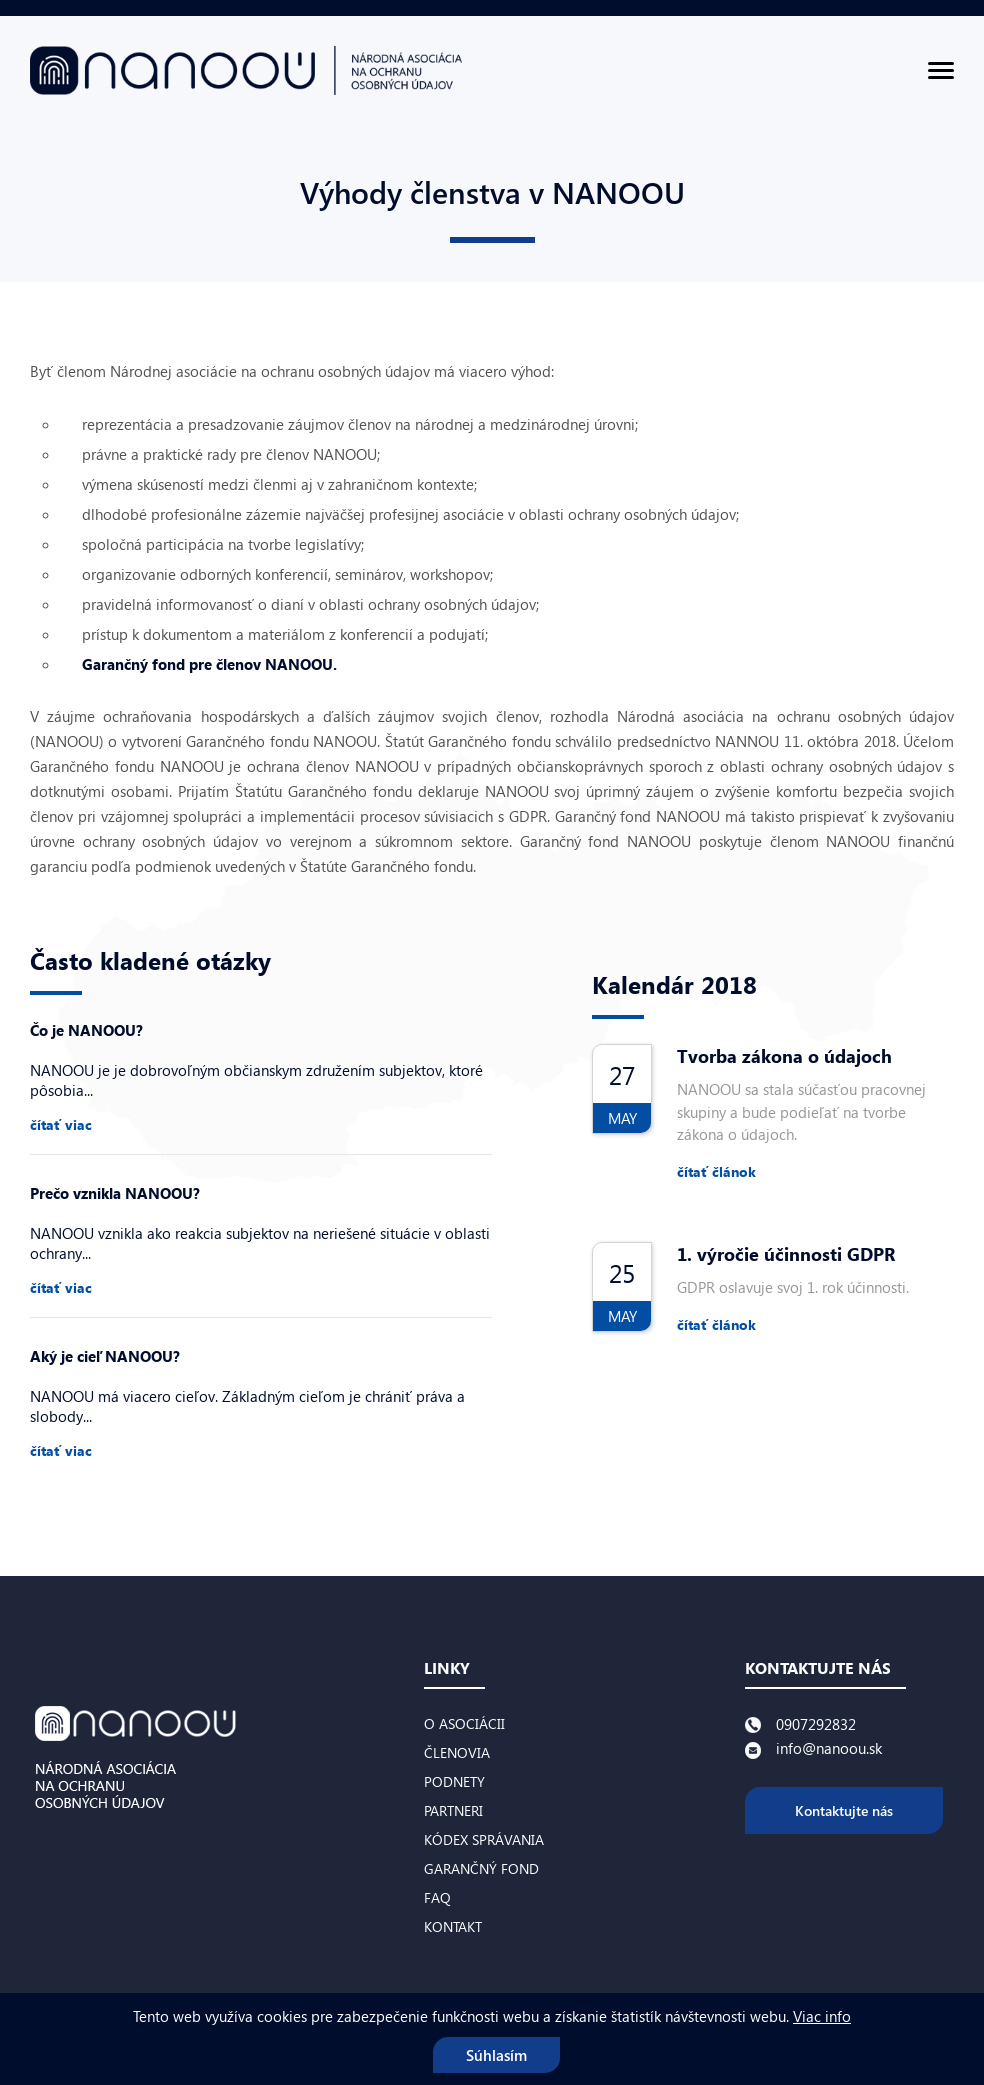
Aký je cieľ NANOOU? (105, 1356)
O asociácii (464, 1723)
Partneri (453, 1810)
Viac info (822, 2016)
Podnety (454, 1781)
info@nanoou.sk (829, 1748)
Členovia (457, 1752)
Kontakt (453, 1926)
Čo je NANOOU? (86, 1030)
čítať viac (61, 1124)
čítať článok (716, 1171)
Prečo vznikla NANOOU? (115, 1193)
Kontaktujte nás (844, 1810)
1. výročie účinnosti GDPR (786, 1254)
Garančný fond (481, 1868)
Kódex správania (484, 1839)
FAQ (437, 1897)
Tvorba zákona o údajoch (784, 1056)
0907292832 (816, 1724)
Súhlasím (496, 2055)
